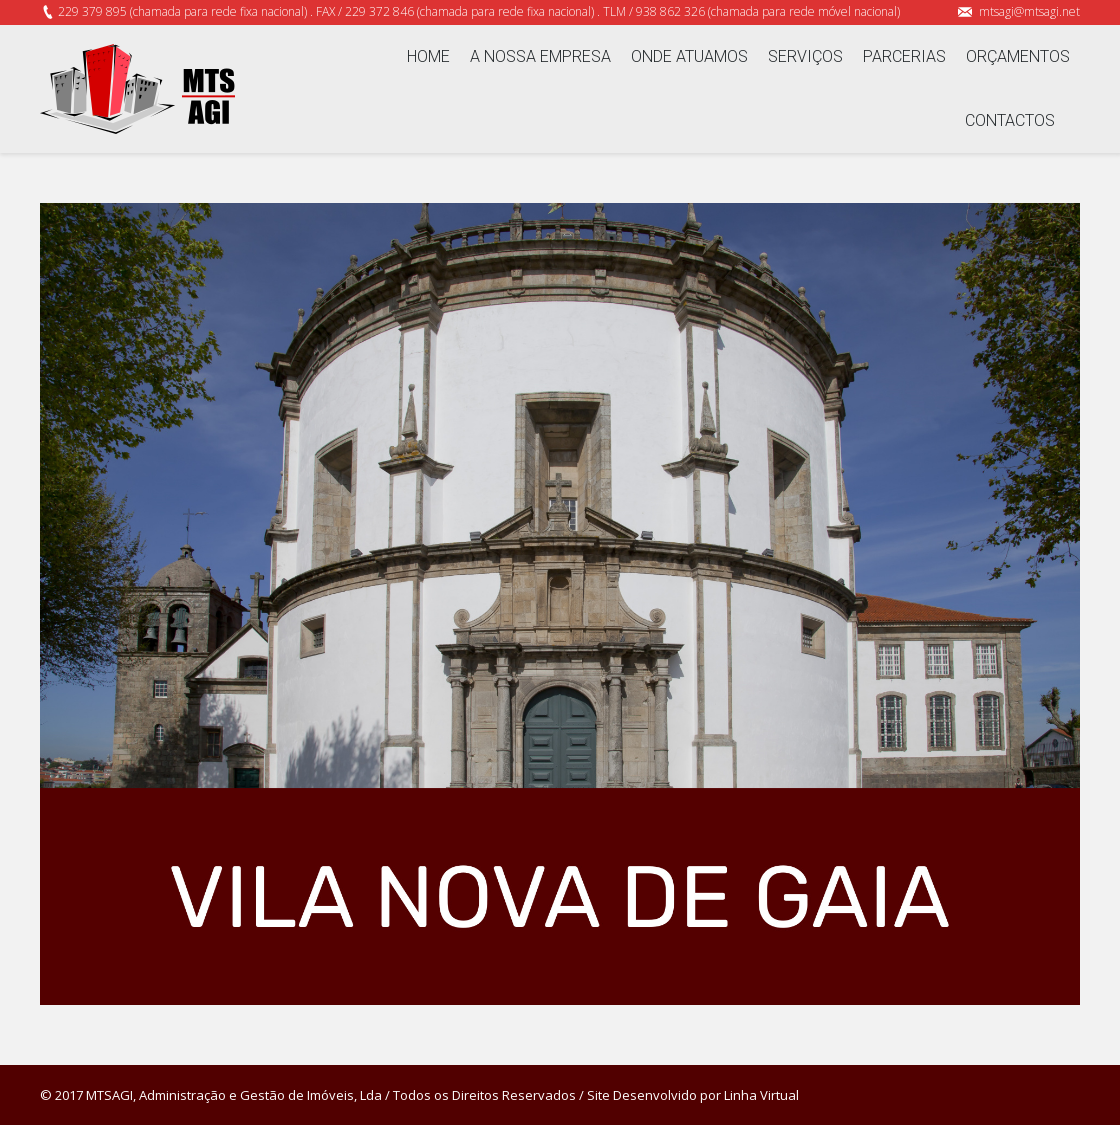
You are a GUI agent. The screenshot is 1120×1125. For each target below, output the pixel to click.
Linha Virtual (761, 1095)
